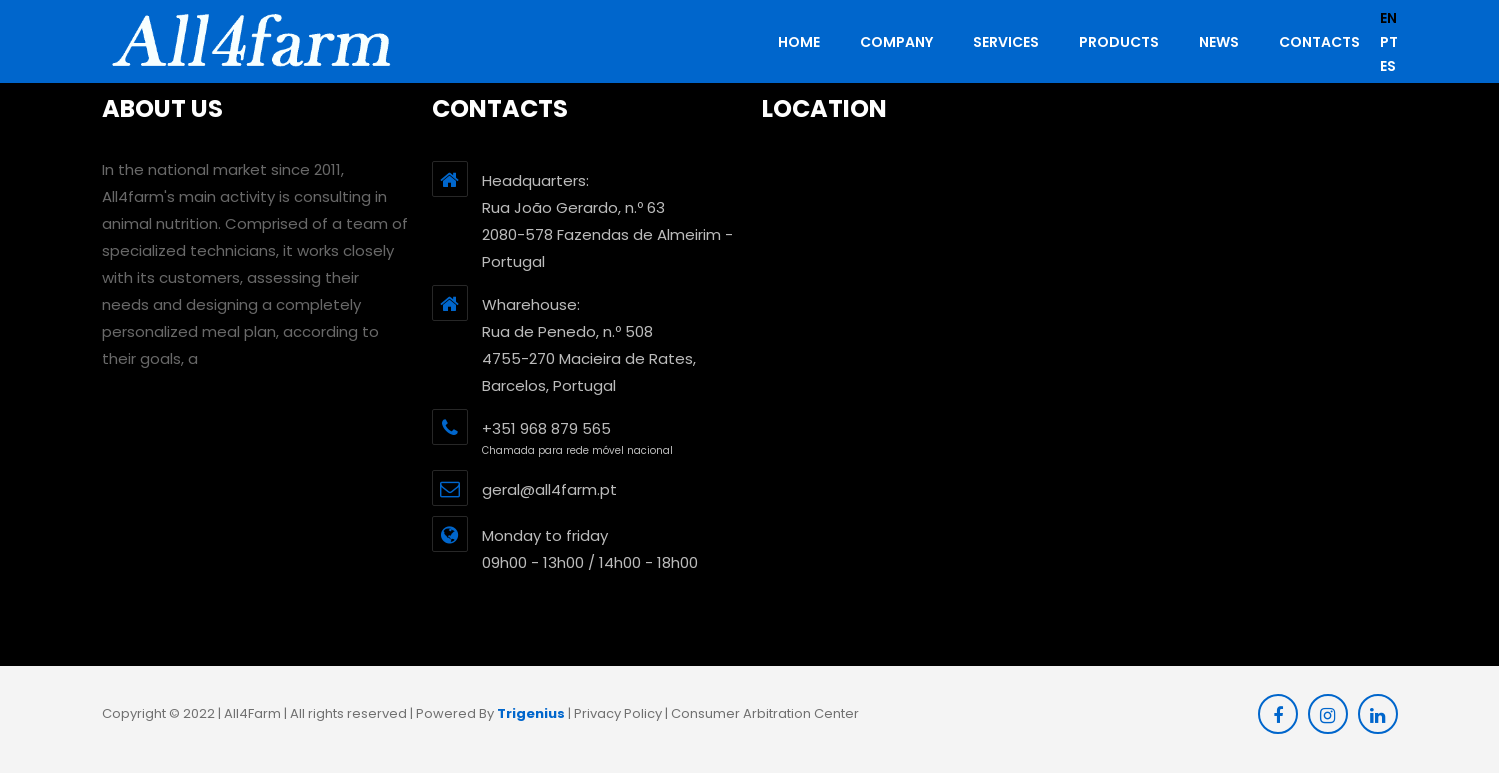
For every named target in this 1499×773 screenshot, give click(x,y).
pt (1389, 42)
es (1388, 66)
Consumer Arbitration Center (765, 713)
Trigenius (531, 713)
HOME (799, 42)
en (1388, 18)
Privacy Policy (618, 713)
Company (896, 42)
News (1219, 42)
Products (1119, 42)
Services (1006, 42)
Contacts (1319, 42)
